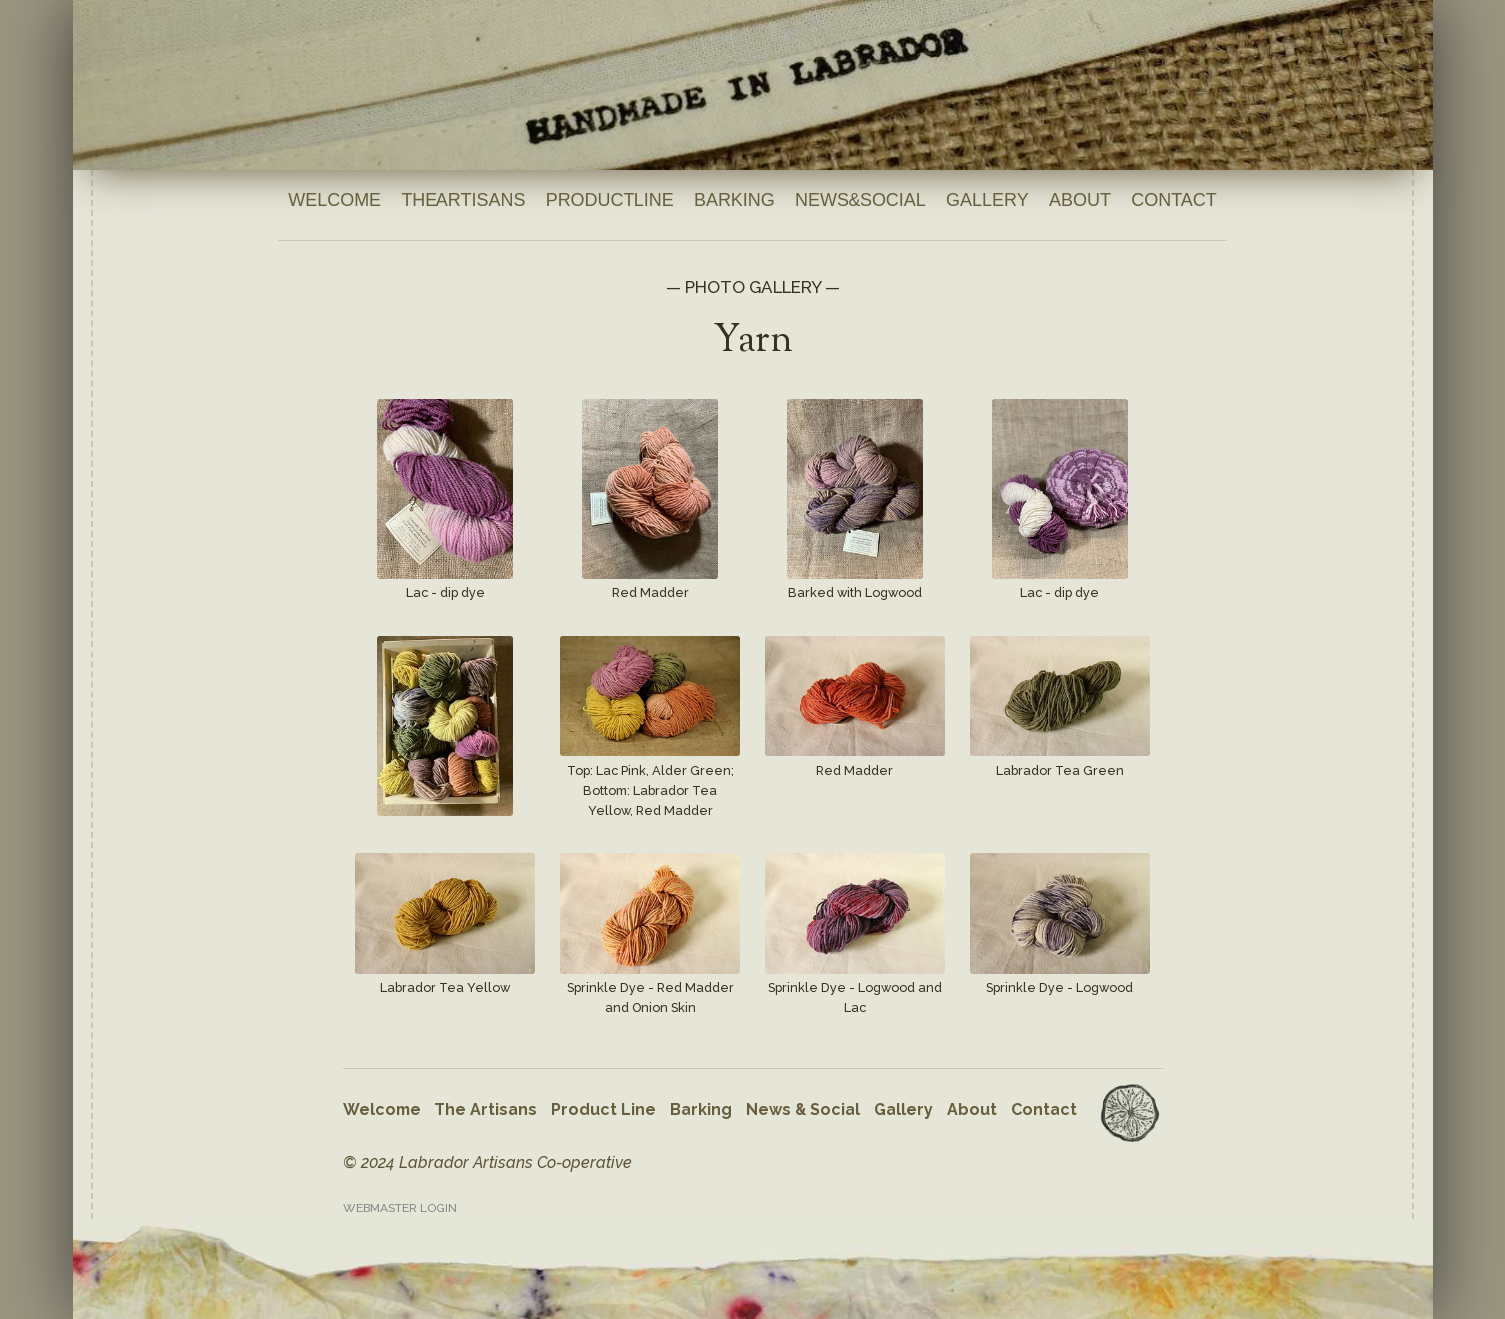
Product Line (610, 200)
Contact (1174, 200)
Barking (734, 200)
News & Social (860, 200)
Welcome (334, 200)
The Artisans (463, 200)
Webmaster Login (400, 1208)
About (1080, 200)
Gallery (987, 200)
